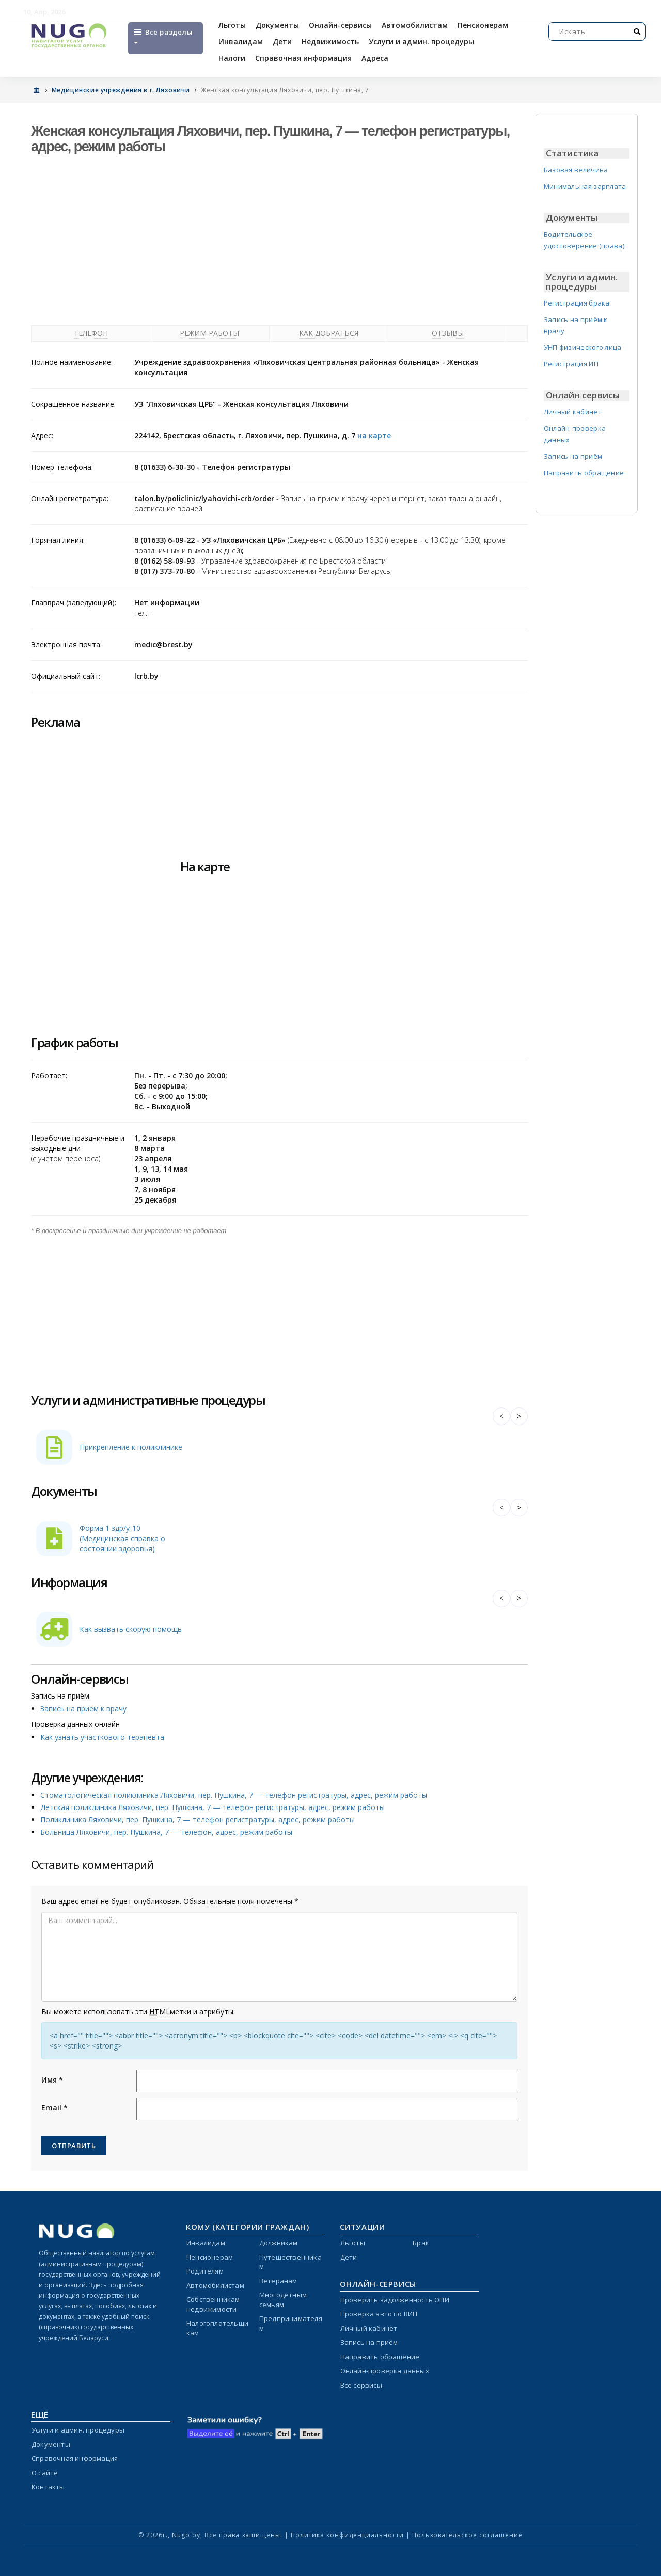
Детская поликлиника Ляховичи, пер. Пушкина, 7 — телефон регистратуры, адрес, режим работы (212, 1807)
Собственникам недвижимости (213, 2304)
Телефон (91, 333)
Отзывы (448, 333)
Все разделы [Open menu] (163, 35)
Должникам (278, 2242)
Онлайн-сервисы (340, 25)
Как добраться (328, 333)
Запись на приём (573, 456)
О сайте (45, 2472)
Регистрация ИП (571, 364)
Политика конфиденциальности (347, 2535)
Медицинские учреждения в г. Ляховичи (121, 90)
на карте (374, 435)
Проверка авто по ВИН (379, 2313)
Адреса (374, 58)
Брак (421, 2242)
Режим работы (209, 333)
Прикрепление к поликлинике (131, 1447)
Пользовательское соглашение (467, 2535)
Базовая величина (576, 169)
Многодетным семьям (283, 2299)
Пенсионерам (483, 25)
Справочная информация (303, 58)
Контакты (48, 2486)
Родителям (205, 2271)
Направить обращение (584, 472)
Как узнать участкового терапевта (102, 1737)
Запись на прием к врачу (83, 1709)
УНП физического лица (583, 347)
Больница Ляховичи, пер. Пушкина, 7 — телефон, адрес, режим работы (166, 1832)
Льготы (232, 25)
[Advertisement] (279, 237)
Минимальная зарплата (585, 186)
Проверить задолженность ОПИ (394, 2300)
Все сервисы (361, 2385)
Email (54, 2108)
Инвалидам (240, 41)
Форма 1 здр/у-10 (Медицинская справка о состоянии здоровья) (122, 1538)
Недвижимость (330, 41)
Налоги (231, 58)
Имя (52, 2080)
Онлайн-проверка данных (384, 2370)
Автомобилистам (415, 25)
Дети (282, 41)
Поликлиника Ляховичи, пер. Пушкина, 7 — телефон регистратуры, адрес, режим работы (197, 1820)
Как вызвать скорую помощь (131, 1629)
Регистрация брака (577, 303)
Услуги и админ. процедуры (421, 41)
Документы (277, 25)
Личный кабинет (573, 412)
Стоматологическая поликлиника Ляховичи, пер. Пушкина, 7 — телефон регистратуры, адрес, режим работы (233, 1795)
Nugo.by (186, 2535)
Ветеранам (278, 2280)
